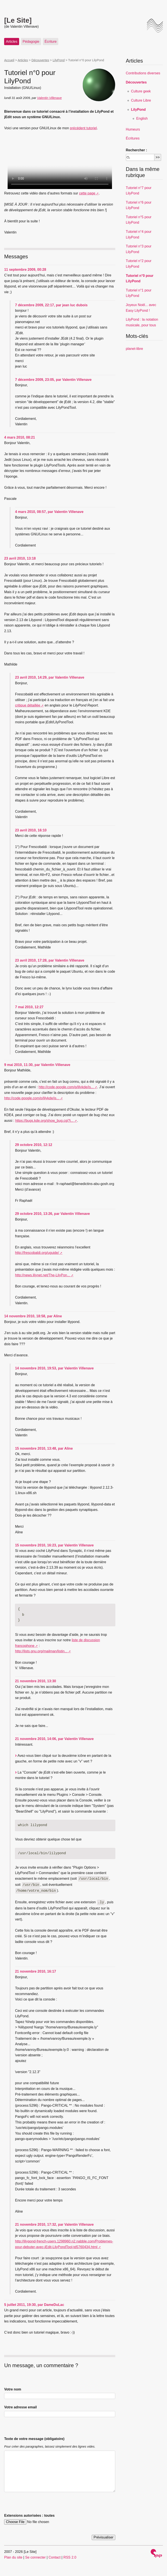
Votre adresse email (20, 2407)
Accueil (9, 60)
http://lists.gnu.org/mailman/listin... (41, 1651)
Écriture (51, 41)
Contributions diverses (143, 73)
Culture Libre (141, 100)
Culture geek (141, 91)
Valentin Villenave (49, 98)
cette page (87, 193)
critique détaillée (27, 705)
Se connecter (35, 2557)
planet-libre (134, 349)
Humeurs (133, 129)
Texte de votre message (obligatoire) (34, 2439)
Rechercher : (136, 150)
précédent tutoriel (83, 128)
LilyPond (59, 60)
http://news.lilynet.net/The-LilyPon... (42, 1275)
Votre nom (12, 2389)
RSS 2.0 (69, 2557)
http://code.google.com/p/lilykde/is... (66, 1087)
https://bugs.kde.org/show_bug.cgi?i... (44, 1120)
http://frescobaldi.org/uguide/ (37, 1253)
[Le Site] (18, 20)
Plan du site (13, 2557)
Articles (11, 41)
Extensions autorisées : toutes (29, 2515)
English (142, 118)
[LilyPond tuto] (60, 163)
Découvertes (40, 60)
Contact (54, 2557)
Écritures (133, 138)
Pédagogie (31, 41)
